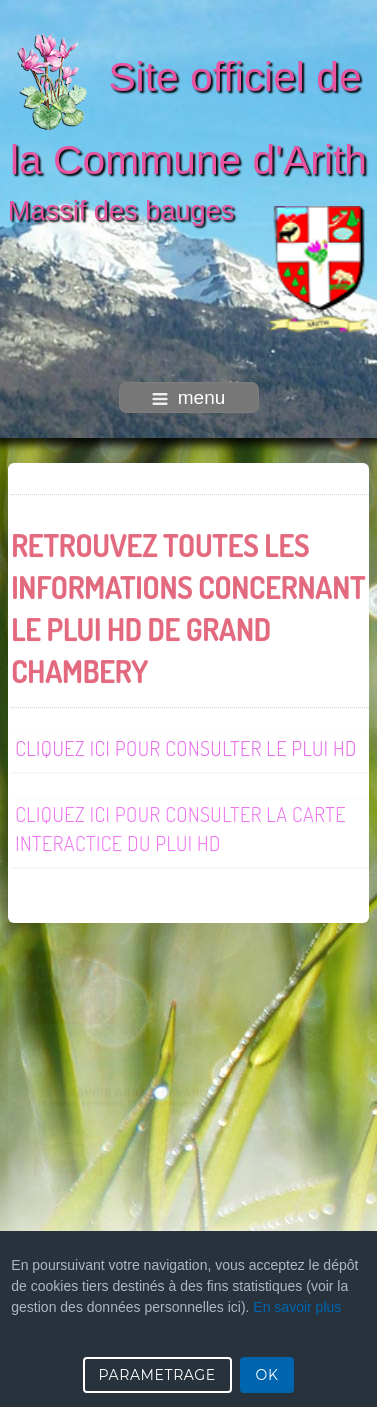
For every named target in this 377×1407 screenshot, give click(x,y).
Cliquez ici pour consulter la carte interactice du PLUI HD (180, 827)
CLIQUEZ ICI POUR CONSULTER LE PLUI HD (186, 747)
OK (267, 1375)
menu (189, 397)
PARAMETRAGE (157, 1375)
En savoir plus (297, 1307)
